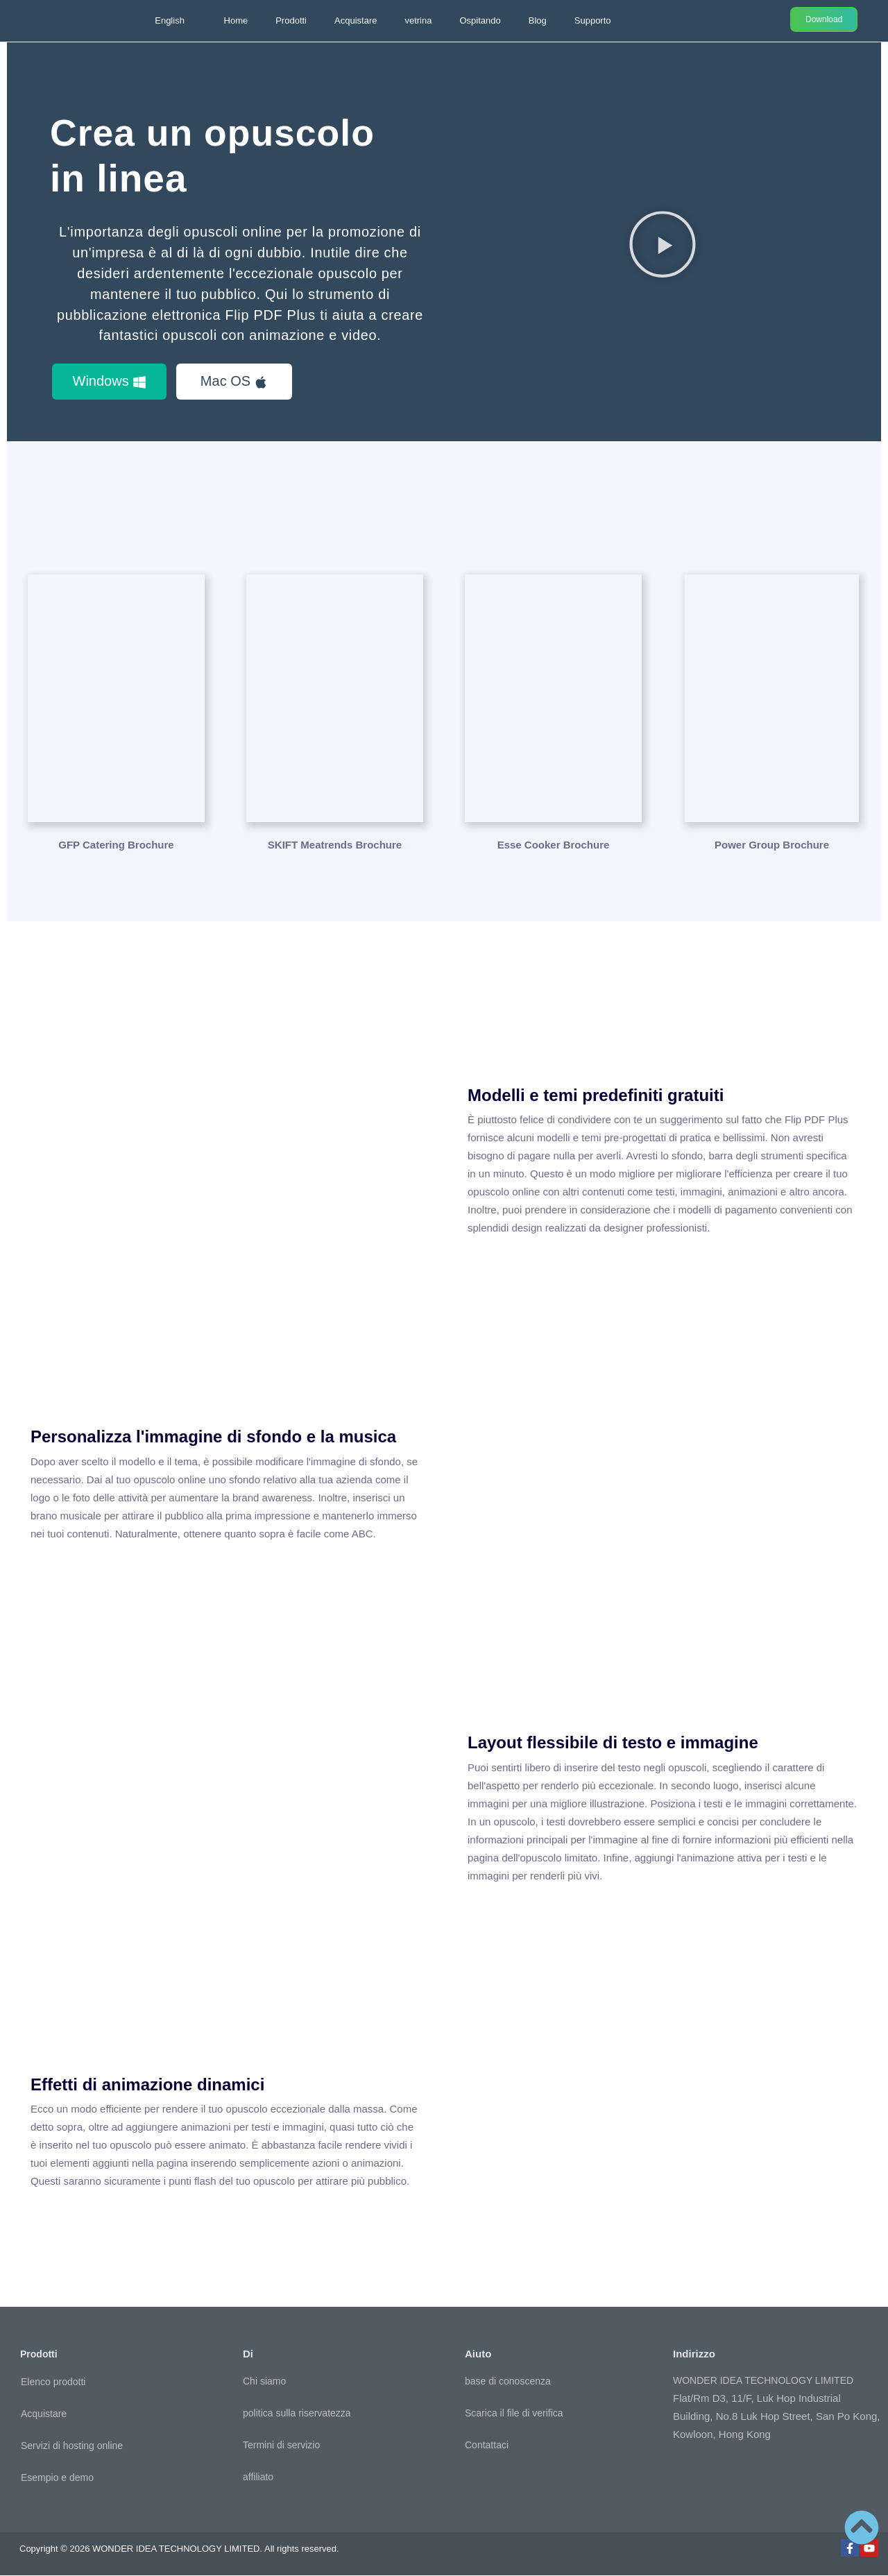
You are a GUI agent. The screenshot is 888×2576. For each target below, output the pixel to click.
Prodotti (291, 20)
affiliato (258, 2477)
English (170, 20)
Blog (538, 20)
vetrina (418, 20)
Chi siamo (264, 2381)
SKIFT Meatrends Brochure (335, 845)
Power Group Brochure (772, 845)
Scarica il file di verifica (514, 2413)
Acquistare (355, 20)
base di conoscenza (508, 2381)
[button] (662, 244)
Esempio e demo (57, 2477)
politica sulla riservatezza (297, 2413)
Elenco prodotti (53, 2381)
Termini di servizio (281, 2445)
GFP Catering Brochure (115, 845)
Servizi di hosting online (72, 2445)
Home (236, 20)
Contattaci (487, 2445)
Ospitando (479, 20)
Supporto (592, 20)
